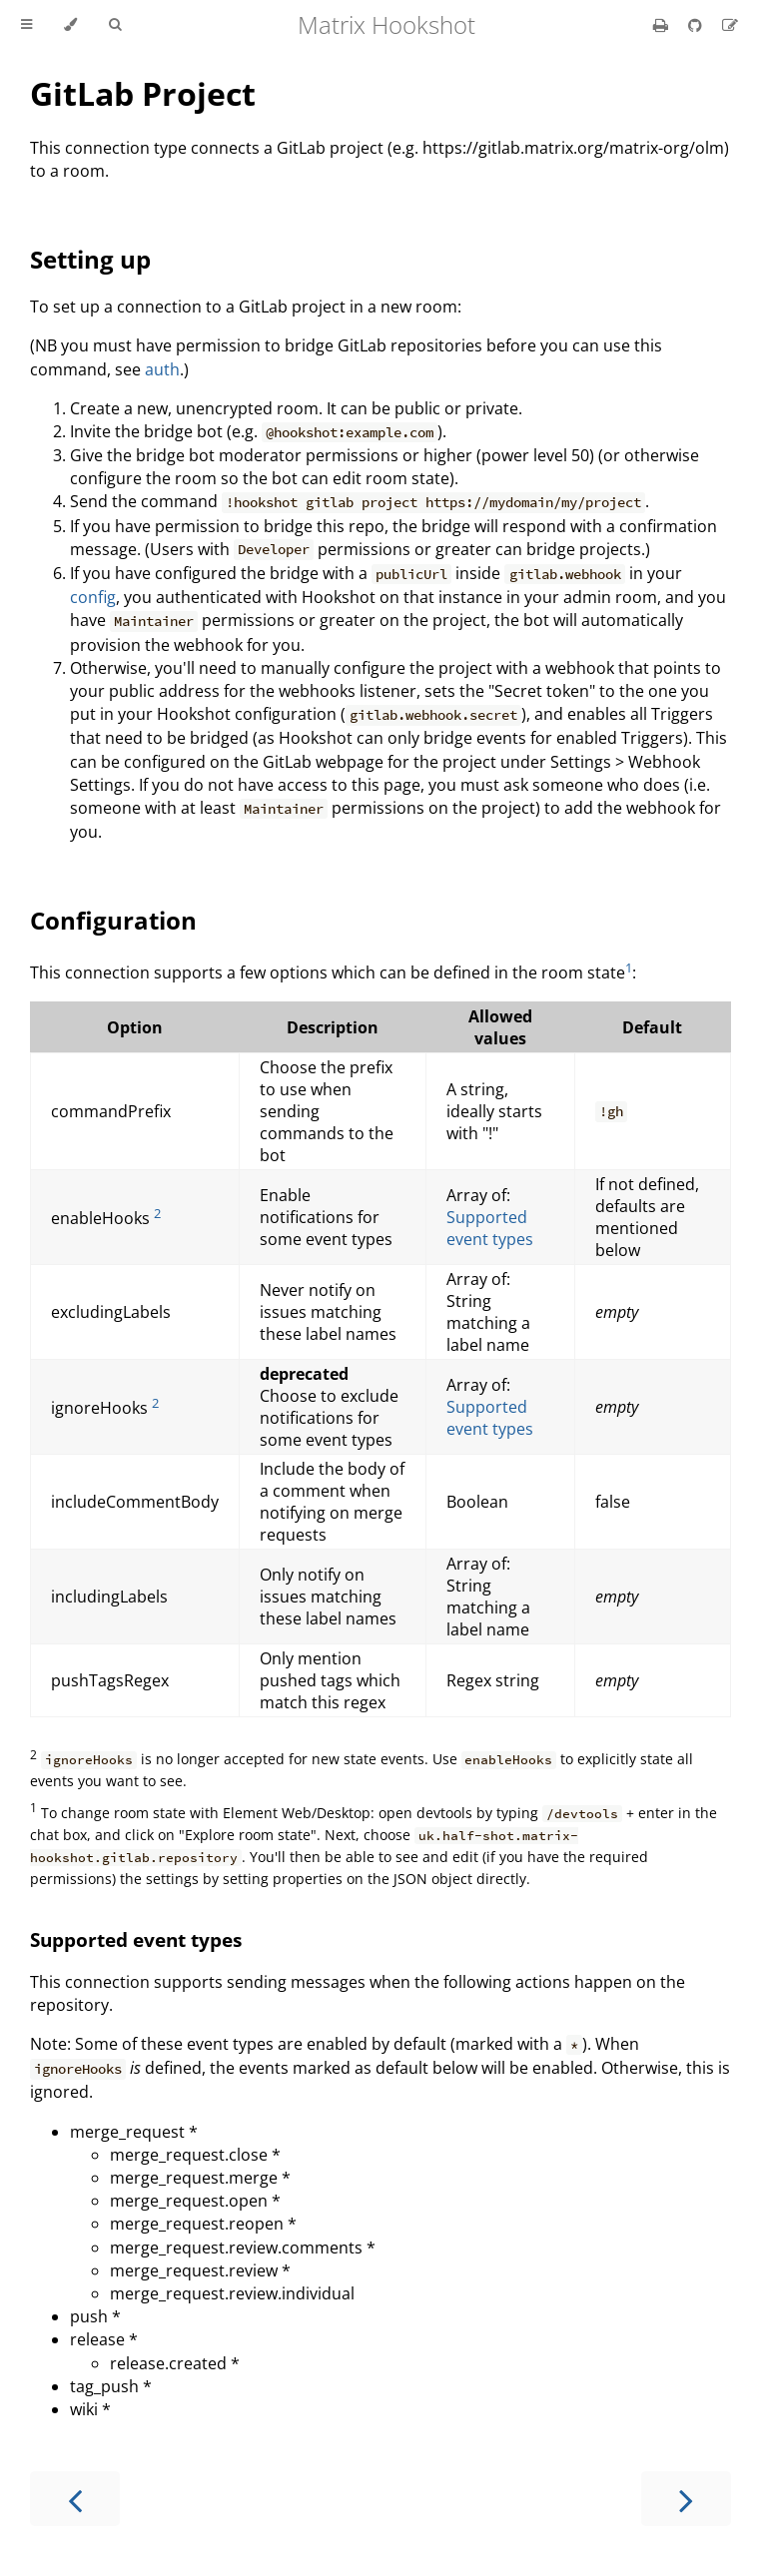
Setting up (90, 259)
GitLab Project (143, 93)
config (93, 597)
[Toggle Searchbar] (115, 25)
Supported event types (489, 1228)
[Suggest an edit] (730, 25)
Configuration (113, 920)
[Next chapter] (686, 2498)
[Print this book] (662, 25)
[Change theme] (70, 25)
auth (162, 369)
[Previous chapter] (75, 2498)
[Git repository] (697, 25)
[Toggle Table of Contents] (26, 25)
